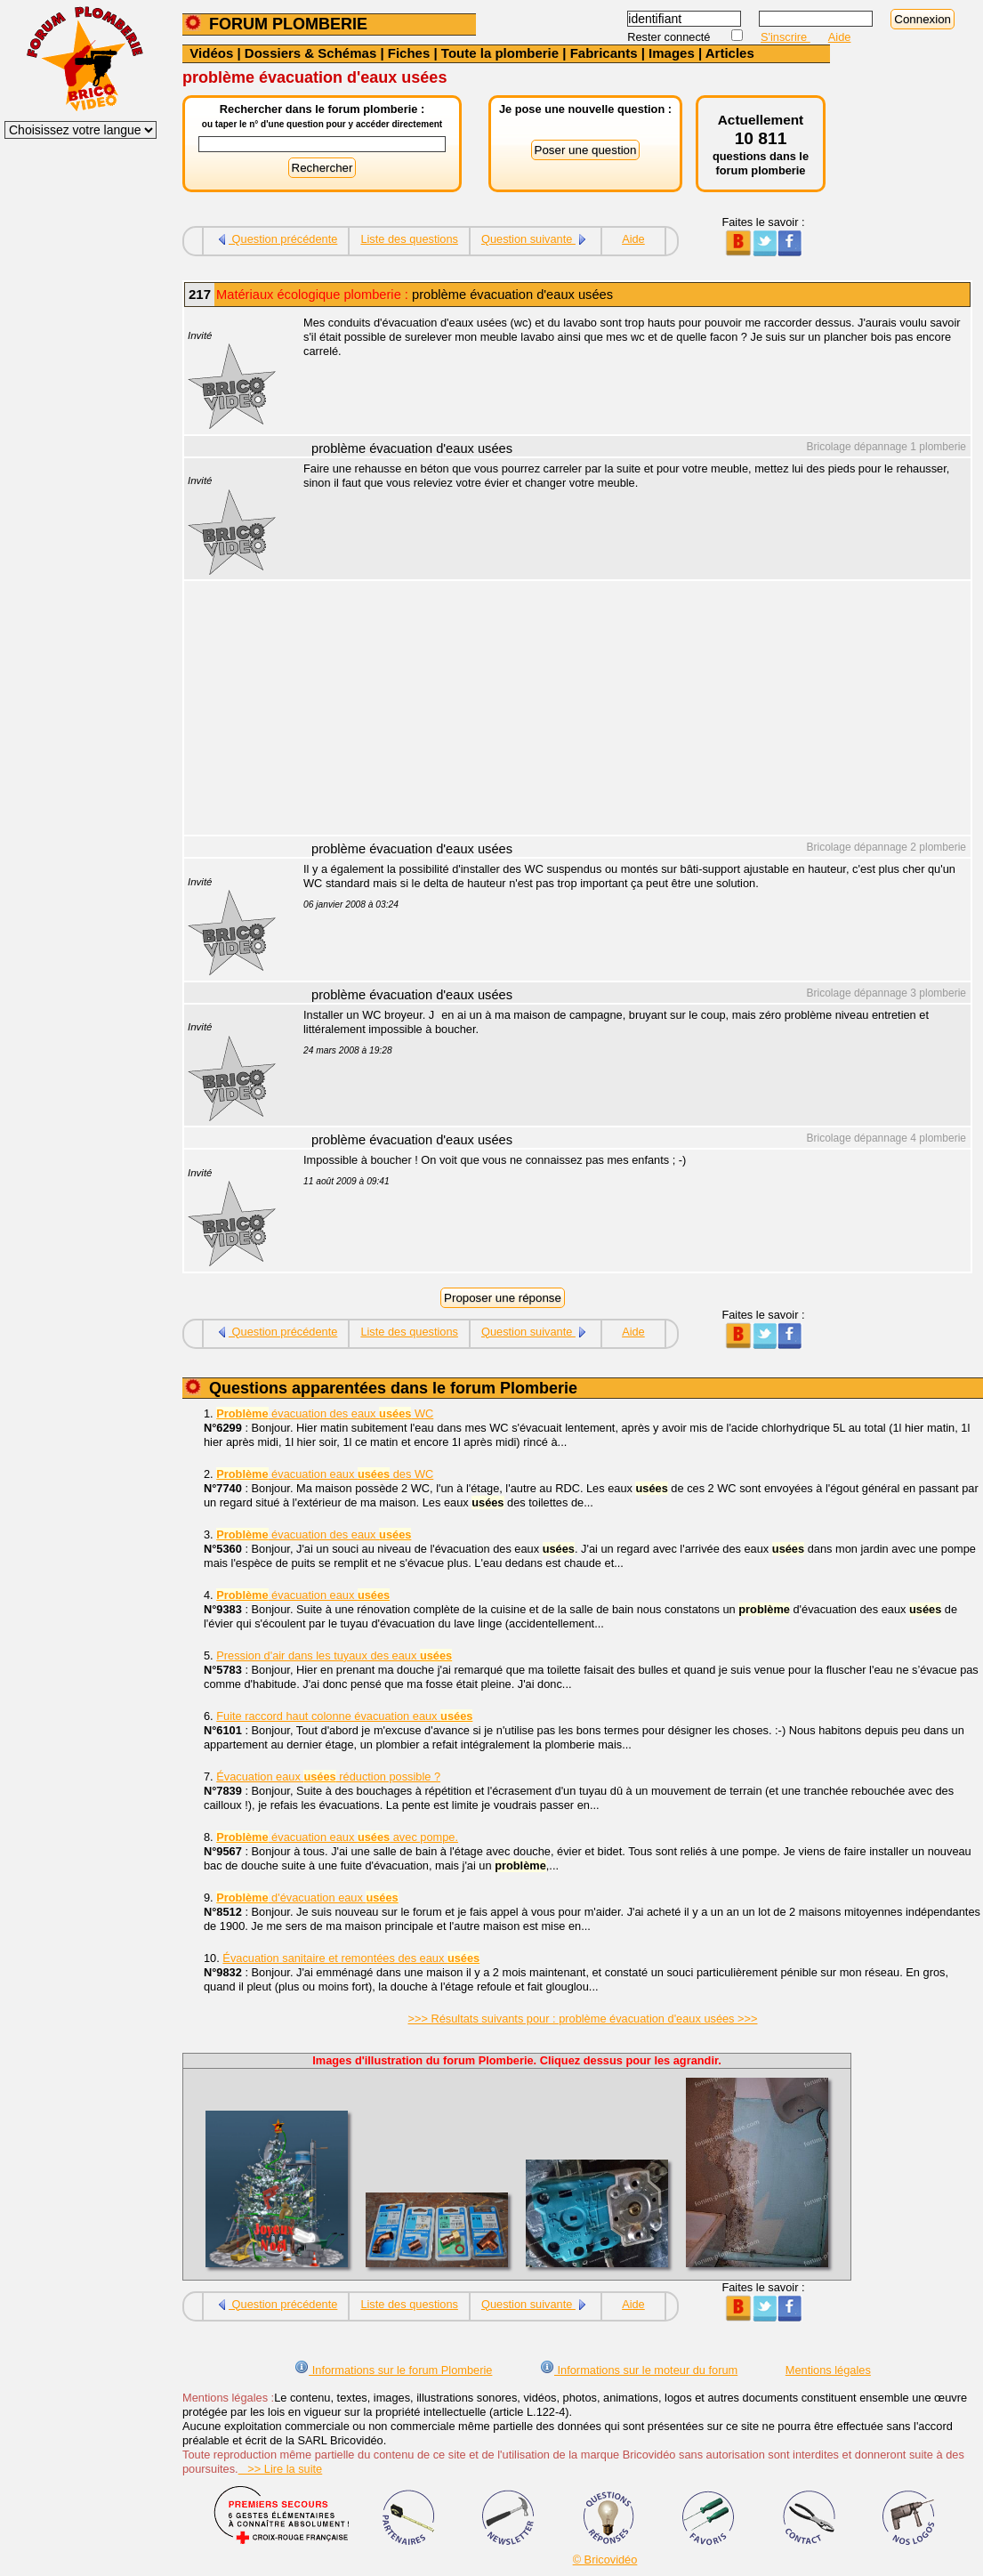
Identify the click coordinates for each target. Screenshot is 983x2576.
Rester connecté (670, 37)
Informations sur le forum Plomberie (393, 2370)
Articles (729, 53)
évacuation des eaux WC (324, 1413)
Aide (839, 37)
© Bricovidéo (605, 2559)
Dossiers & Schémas (310, 53)
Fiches (409, 53)
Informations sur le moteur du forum (638, 2370)
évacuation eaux (303, 1595)
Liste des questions (409, 239)
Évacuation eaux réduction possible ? (328, 1776)
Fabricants (604, 53)
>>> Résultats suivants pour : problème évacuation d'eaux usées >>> (583, 2018)
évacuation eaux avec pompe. (337, 1837)
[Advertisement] (627, 710)
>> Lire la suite (280, 2468)
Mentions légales (828, 2370)
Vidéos (211, 53)
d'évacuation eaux (307, 1897)
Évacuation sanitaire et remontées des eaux (350, 1958)
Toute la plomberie (500, 53)
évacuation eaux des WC (324, 1474)
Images (672, 53)
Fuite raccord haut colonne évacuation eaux (344, 1716)
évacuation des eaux (313, 1534)
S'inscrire (785, 37)
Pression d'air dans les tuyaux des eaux (334, 1655)
